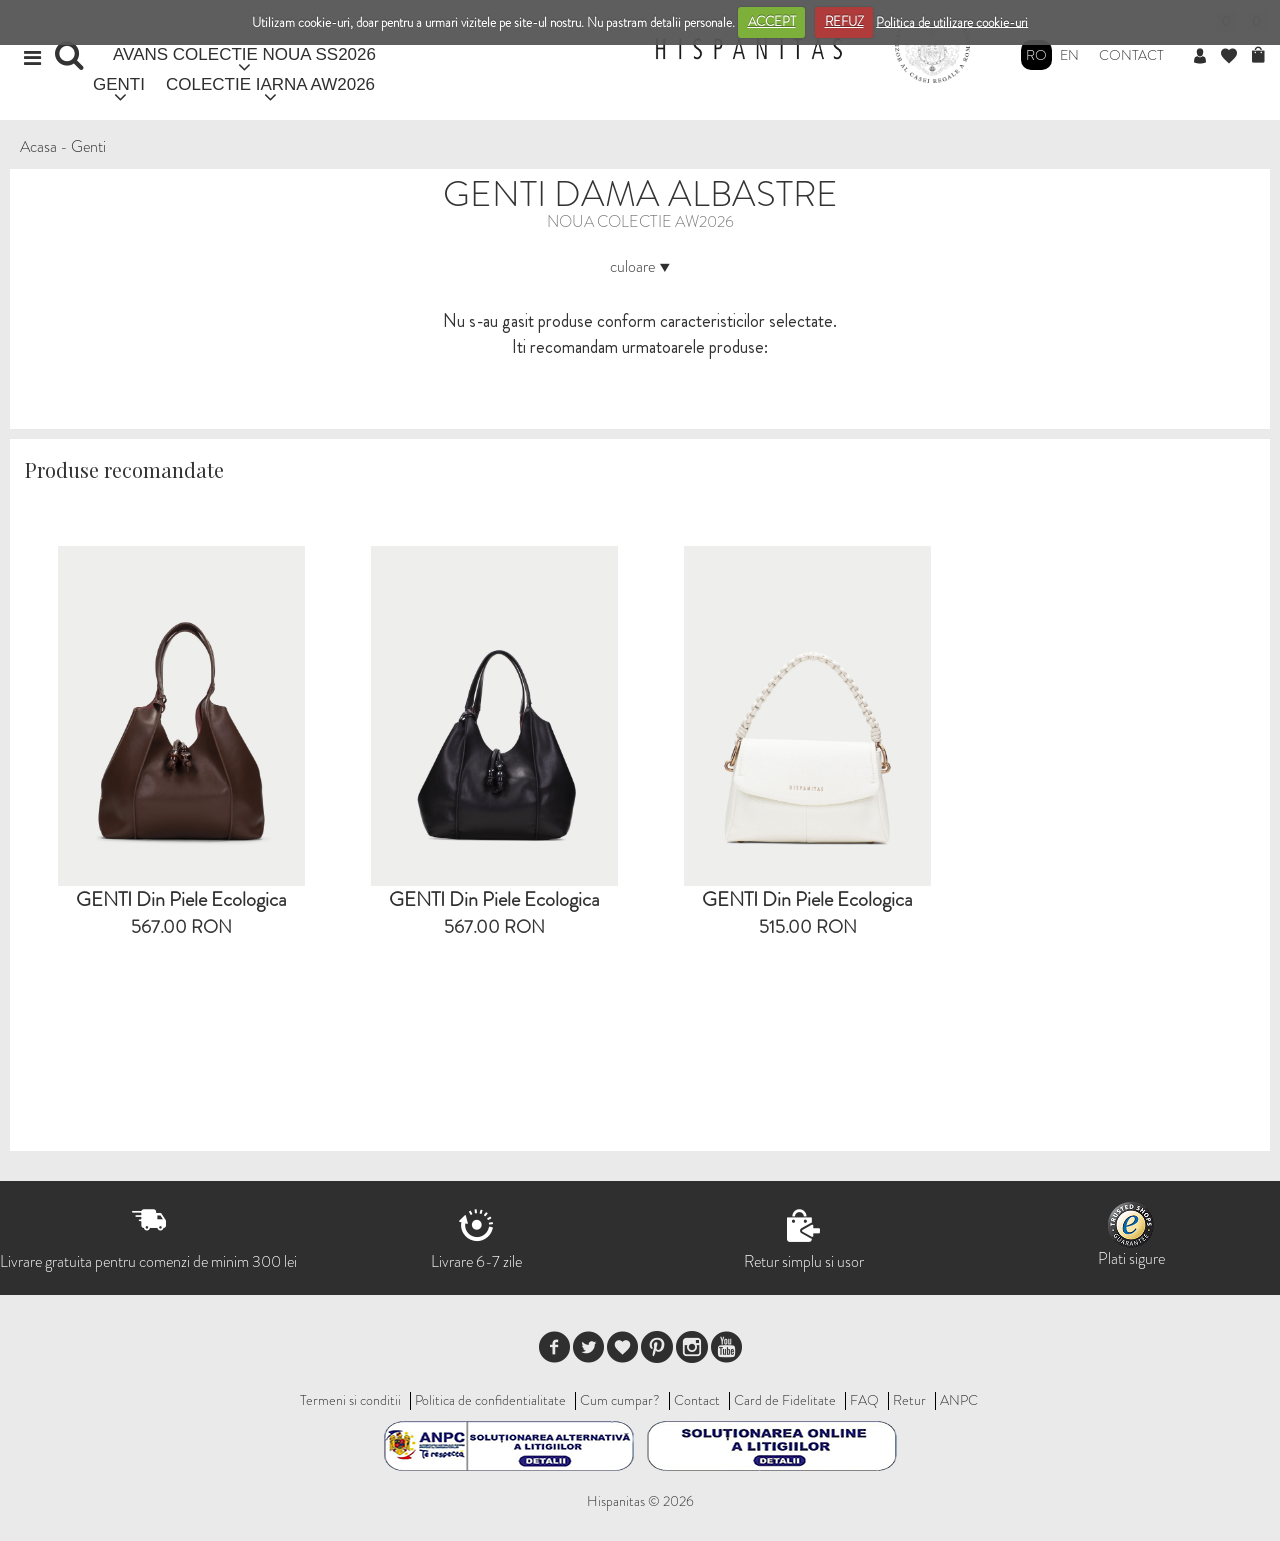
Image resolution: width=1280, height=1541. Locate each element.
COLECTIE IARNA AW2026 (270, 84)
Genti (88, 146)
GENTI (119, 84)
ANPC (959, 1400)
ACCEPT (772, 21)
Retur (909, 1400)
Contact (1131, 55)
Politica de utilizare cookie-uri (952, 21)
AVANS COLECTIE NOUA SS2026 (244, 54)
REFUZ (844, 21)
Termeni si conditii (350, 1400)
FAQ (864, 1400)
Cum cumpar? (620, 1400)
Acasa (38, 146)
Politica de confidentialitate (490, 1400)
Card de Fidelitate (785, 1400)
